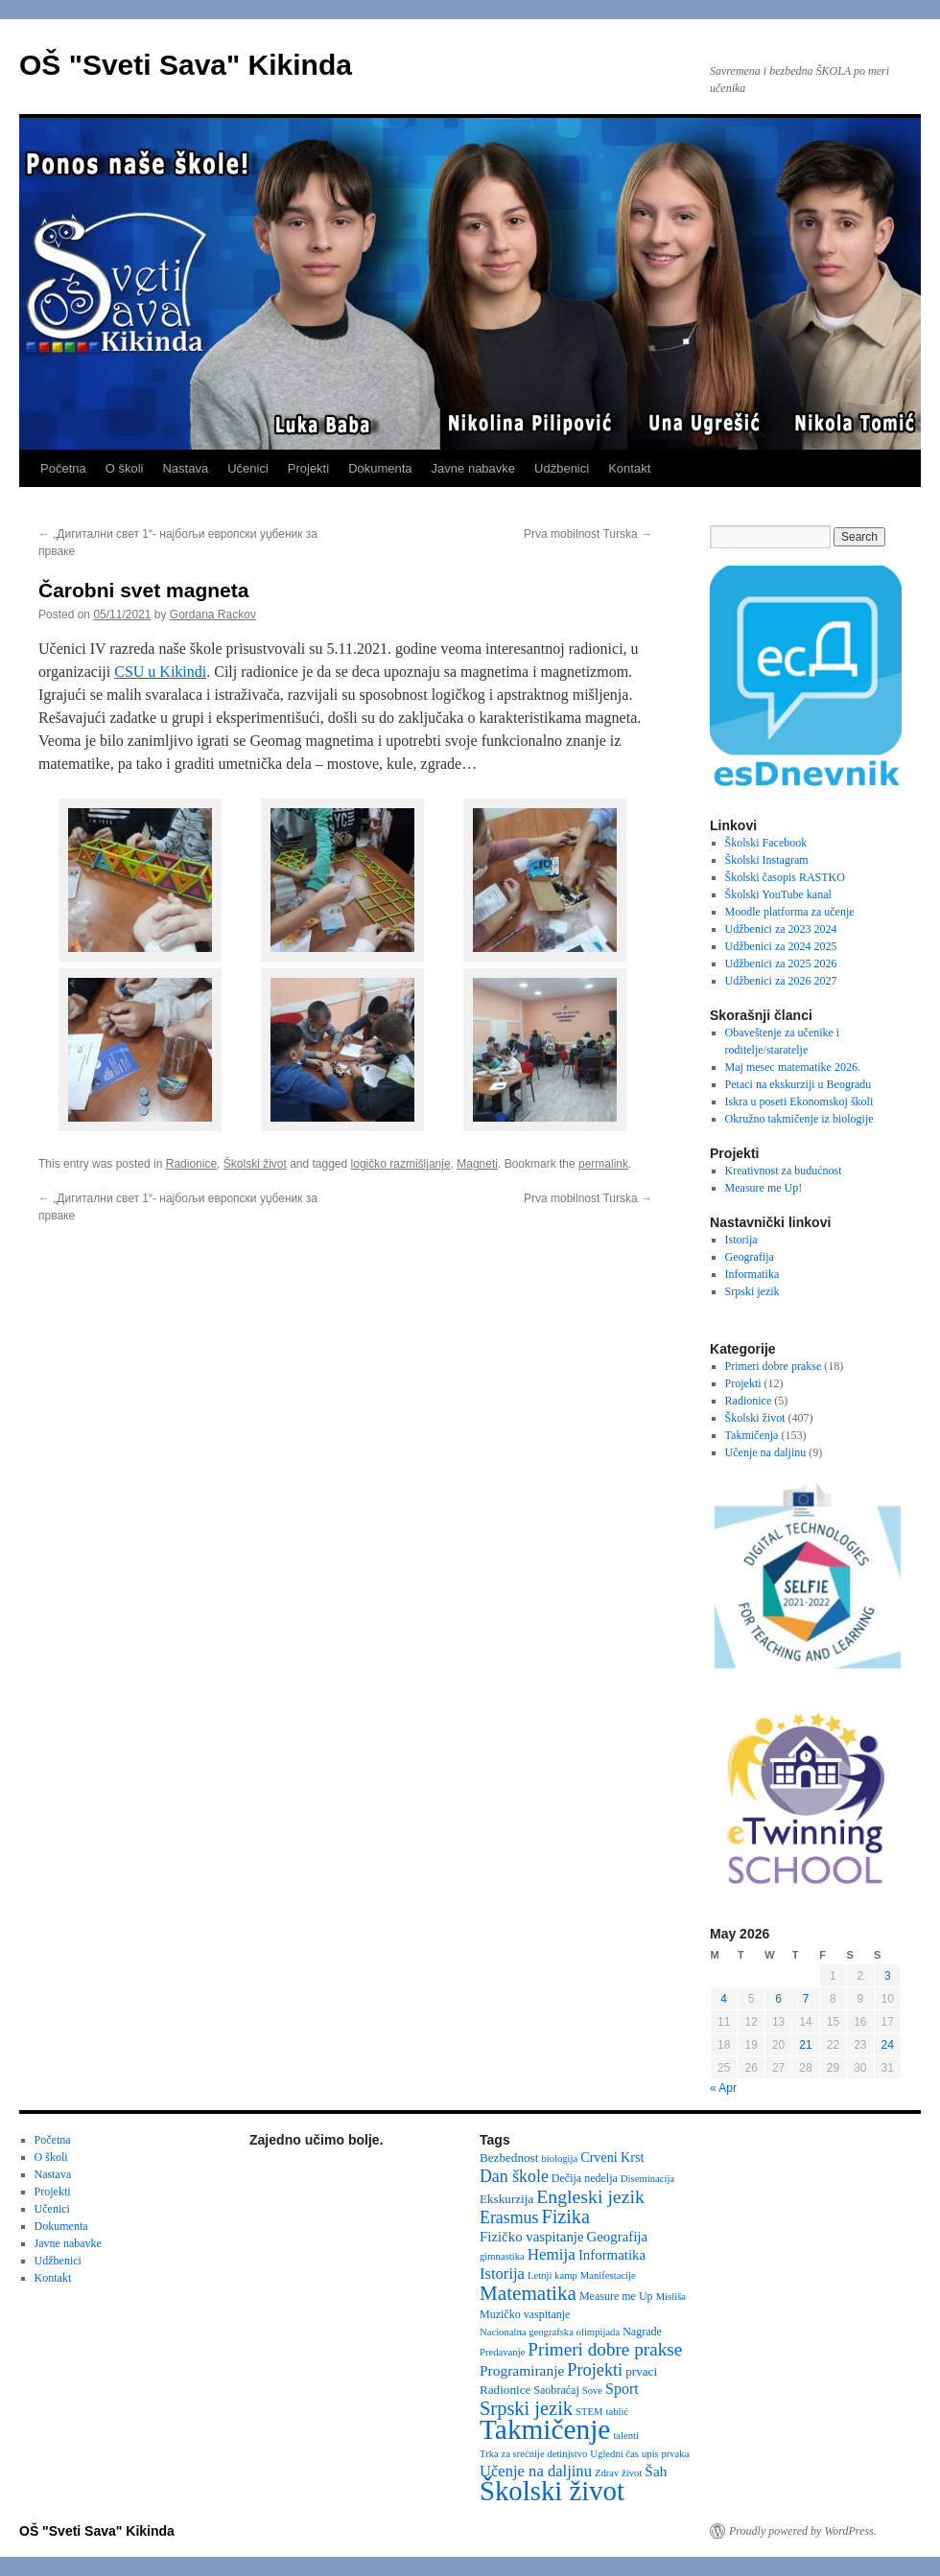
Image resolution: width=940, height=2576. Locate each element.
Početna (63, 468)
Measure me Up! (764, 1188)
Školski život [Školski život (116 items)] (552, 2490)
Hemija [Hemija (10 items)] (552, 2254)
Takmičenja (752, 1435)
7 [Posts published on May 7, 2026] (806, 1999)
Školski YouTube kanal (778, 894)
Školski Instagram (767, 860)
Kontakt (629, 468)
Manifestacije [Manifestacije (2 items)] (608, 2275)
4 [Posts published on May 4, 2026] (723, 1999)
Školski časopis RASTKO (785, 877)
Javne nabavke (473, 468)
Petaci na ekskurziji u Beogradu (798, 1084)
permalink (603, 1164)
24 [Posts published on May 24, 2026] (887, 2045)
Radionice (191, 1164)
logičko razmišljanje (401, 1164)
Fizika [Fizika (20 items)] (565, 2216)
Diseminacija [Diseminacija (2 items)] (647, 2178)
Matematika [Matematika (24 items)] (528, 2293)
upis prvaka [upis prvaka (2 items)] (665, 2453)
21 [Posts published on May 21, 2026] (805, 2045)
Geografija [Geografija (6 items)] (617, 2236)
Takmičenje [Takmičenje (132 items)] (545, 2429)
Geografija (749, 1257)
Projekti (308, 468)
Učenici (248, 468)
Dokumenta (379, 468)
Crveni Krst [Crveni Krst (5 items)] (612, 2157)
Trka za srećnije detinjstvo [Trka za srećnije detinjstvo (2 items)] (533, 2453)
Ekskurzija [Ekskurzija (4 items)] (506, 2199)
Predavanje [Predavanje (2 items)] (502, 2352)
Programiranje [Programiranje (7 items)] (522, 2370)
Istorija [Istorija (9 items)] (502, 2273)
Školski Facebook (766, 842)
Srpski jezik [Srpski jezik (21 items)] (526, 2408)
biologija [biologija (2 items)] (559, 2158)
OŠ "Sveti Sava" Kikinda (185, 65)
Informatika (752, 1274)
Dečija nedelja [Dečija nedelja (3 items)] (585, 2178)
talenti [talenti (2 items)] (626, 2435)
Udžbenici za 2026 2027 (781, 980)
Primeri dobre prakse (773, 1366)
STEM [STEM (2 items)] (589, 2411)
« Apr (723, 2088)
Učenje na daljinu (766, 1452)
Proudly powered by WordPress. (803, 2531)
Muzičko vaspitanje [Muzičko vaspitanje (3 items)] (525, 2314)
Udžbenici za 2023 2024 (781, 929)
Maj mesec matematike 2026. (792, 1067)
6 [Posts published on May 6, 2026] (778, 1999)
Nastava (185, 468)
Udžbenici (561, 468)
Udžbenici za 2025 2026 (781, 963)
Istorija (741, 1239)
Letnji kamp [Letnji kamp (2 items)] (552, 2275)
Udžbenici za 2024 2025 (781, 946)
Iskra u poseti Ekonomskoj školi (799, 1101)
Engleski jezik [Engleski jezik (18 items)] (590, 2196)
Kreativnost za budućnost (783, 1170)
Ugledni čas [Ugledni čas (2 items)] (614, 2453)
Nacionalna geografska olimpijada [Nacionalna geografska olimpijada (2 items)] (550, 2332)
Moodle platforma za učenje (790, 911)
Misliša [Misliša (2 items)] (671, 2296)
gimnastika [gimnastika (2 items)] (502, 2256)
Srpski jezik (752, 1291)
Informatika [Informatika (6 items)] (612, 2255)
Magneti (477, 1164)
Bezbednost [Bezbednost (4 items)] (509, 2157)
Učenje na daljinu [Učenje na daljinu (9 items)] (536, 2471)
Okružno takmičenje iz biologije (799, 1119)
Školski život (255, 1164)
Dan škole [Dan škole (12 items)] (514, 2176)
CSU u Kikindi (160, 671)
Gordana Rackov (213, 614)
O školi (125, 468)
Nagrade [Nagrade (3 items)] (642, 2331)
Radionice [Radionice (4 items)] (505, 2389)
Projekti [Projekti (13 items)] (595, 2369)
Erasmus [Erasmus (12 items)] (509, 2217)
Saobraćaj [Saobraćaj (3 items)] (555, 2390)
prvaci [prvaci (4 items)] (641, 2371)
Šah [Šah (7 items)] (656, 2471)
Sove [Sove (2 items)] (592, 2390)
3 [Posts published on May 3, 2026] (887, 1976)
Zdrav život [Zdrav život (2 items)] (618, 2473)
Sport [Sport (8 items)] (622, 2388)
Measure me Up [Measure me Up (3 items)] (616, 2296)
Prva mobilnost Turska (588, 534)
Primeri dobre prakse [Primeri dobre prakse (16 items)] (605, 2349)
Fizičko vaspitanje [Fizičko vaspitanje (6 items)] (532, 2236)
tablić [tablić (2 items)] (617, 2411)
